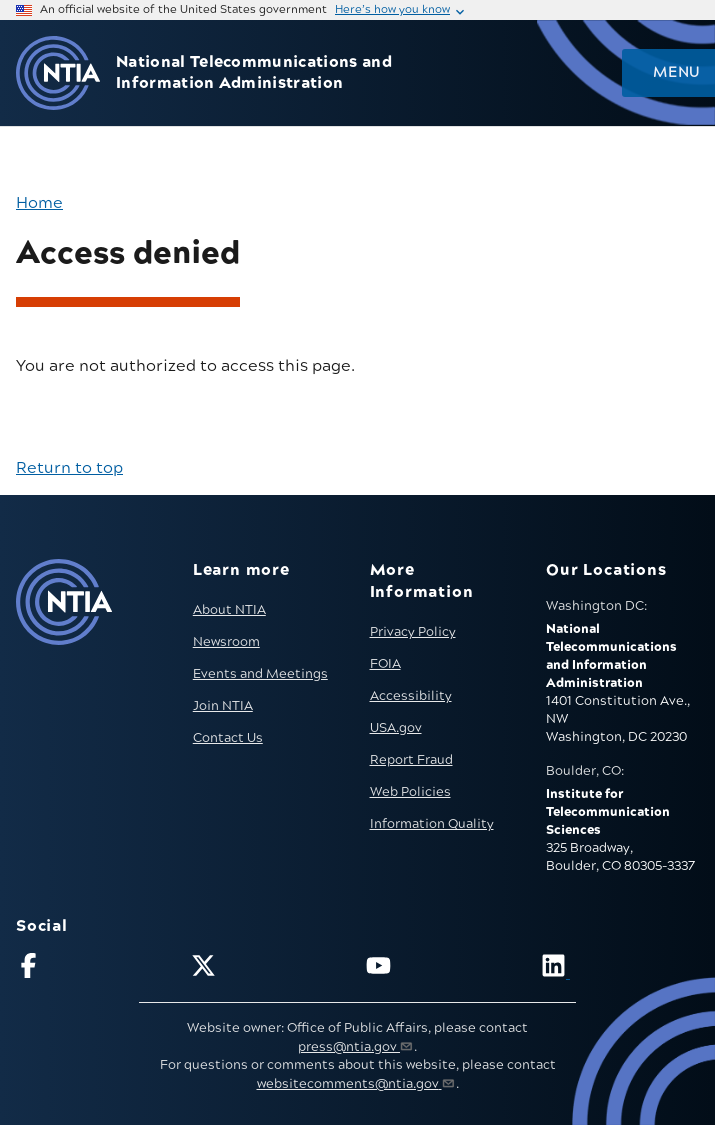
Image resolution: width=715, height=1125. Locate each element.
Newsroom (226, 642)
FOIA (385, 664)
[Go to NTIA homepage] (58, 73)
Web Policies (410, 792)
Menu (676, 73)
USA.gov (396, 728)
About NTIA (229, 610)
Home (39, 203)
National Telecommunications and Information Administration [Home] (254, 73)
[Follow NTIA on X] (270, 969)
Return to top (69, 468)
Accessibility (411, 696)
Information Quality (432, 824)
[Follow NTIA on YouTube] (445, 969)
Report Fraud (411, 760)
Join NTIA (223, 706)
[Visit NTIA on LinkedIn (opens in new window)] (620, 969)
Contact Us (228, 738)
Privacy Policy (413, 632)
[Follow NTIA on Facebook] (95, 969)
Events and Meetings (260, 674)
